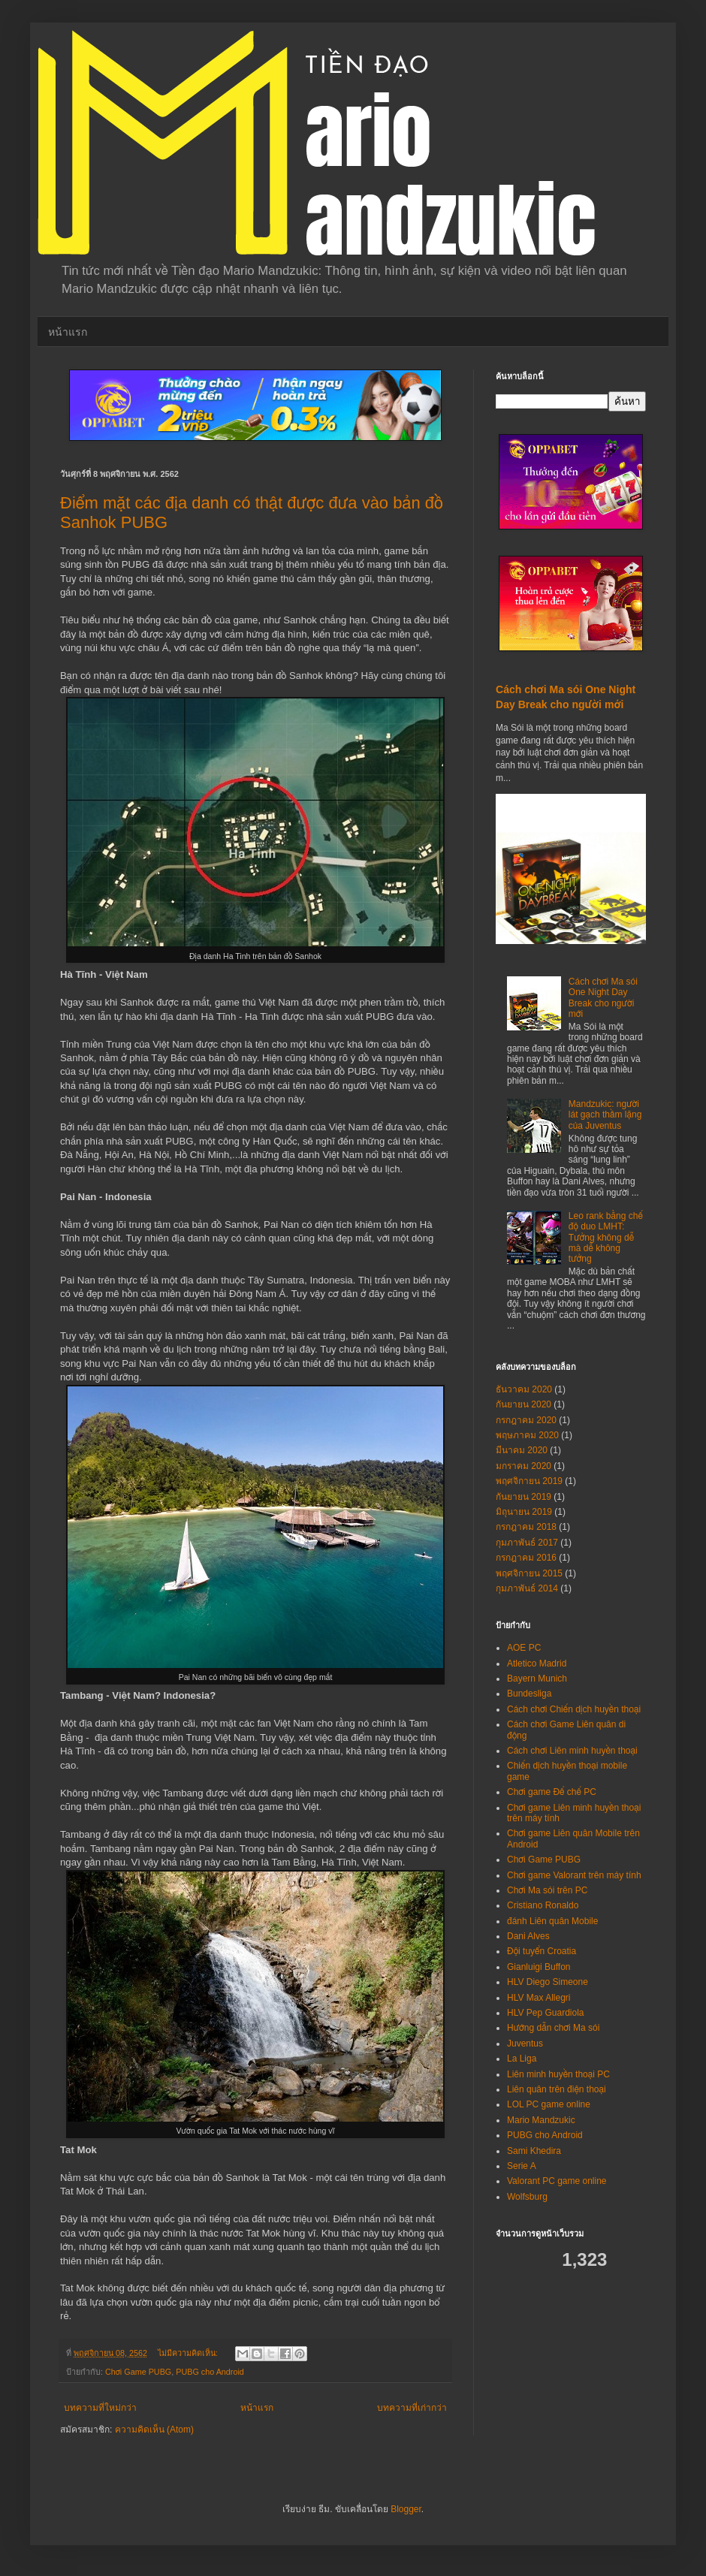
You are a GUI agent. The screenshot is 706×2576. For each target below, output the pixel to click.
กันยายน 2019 (523, 1497)
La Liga (521, 2058)
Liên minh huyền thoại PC (558, 2074)
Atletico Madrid (536, 1663)
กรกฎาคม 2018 (526, 1527)
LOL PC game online (548, 2104)
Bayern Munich (537, 1678)
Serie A (521, 2166)
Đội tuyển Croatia (541, 1951)
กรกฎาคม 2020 (526, 1420)
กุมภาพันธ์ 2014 (527, 1588)
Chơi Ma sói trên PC (547, 1890)
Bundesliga (529, 1693)
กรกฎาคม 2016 (526, 1557)
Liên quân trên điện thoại (556, 2089)
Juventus (525, 2043)
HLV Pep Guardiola (545, 2012)
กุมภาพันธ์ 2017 (527, 1542)
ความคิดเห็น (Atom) (154, 2429)
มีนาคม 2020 (522, 1450)
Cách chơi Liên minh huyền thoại (572, 1750)
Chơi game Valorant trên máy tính (574, 1875)
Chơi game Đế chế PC (551, 1792)
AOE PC (524, 1647)
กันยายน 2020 (523, 1404)
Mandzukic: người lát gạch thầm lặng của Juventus (605, 1115)
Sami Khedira (534, 2151)
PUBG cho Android (210, 2371)
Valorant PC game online (557, 2181)
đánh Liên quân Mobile (552, 1921)
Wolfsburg (527, 2196)
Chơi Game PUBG (138, 2371)
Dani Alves (528, 1936)
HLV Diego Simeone (547, 1982)
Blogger (406, 2509)
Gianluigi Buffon (539, 1967)
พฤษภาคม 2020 (527, 1435)
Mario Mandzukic (541, 2120)
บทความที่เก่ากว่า (412, 2408)
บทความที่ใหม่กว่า (100, 2408)
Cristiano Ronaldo (542, 1905)
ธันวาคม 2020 (524, 1389)
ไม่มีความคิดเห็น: (189, 2352)
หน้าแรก (67, 332)
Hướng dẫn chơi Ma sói (553, 2027)
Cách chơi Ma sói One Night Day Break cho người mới (603, 997)
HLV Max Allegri (538, 1997)
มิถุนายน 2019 (524, 1512)
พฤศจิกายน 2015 (529, 1573)
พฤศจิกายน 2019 (529, 1481)
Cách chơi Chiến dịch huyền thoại (574, 1709)
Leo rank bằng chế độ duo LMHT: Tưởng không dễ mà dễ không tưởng (606, 1238)
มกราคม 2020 (523, 1466)
